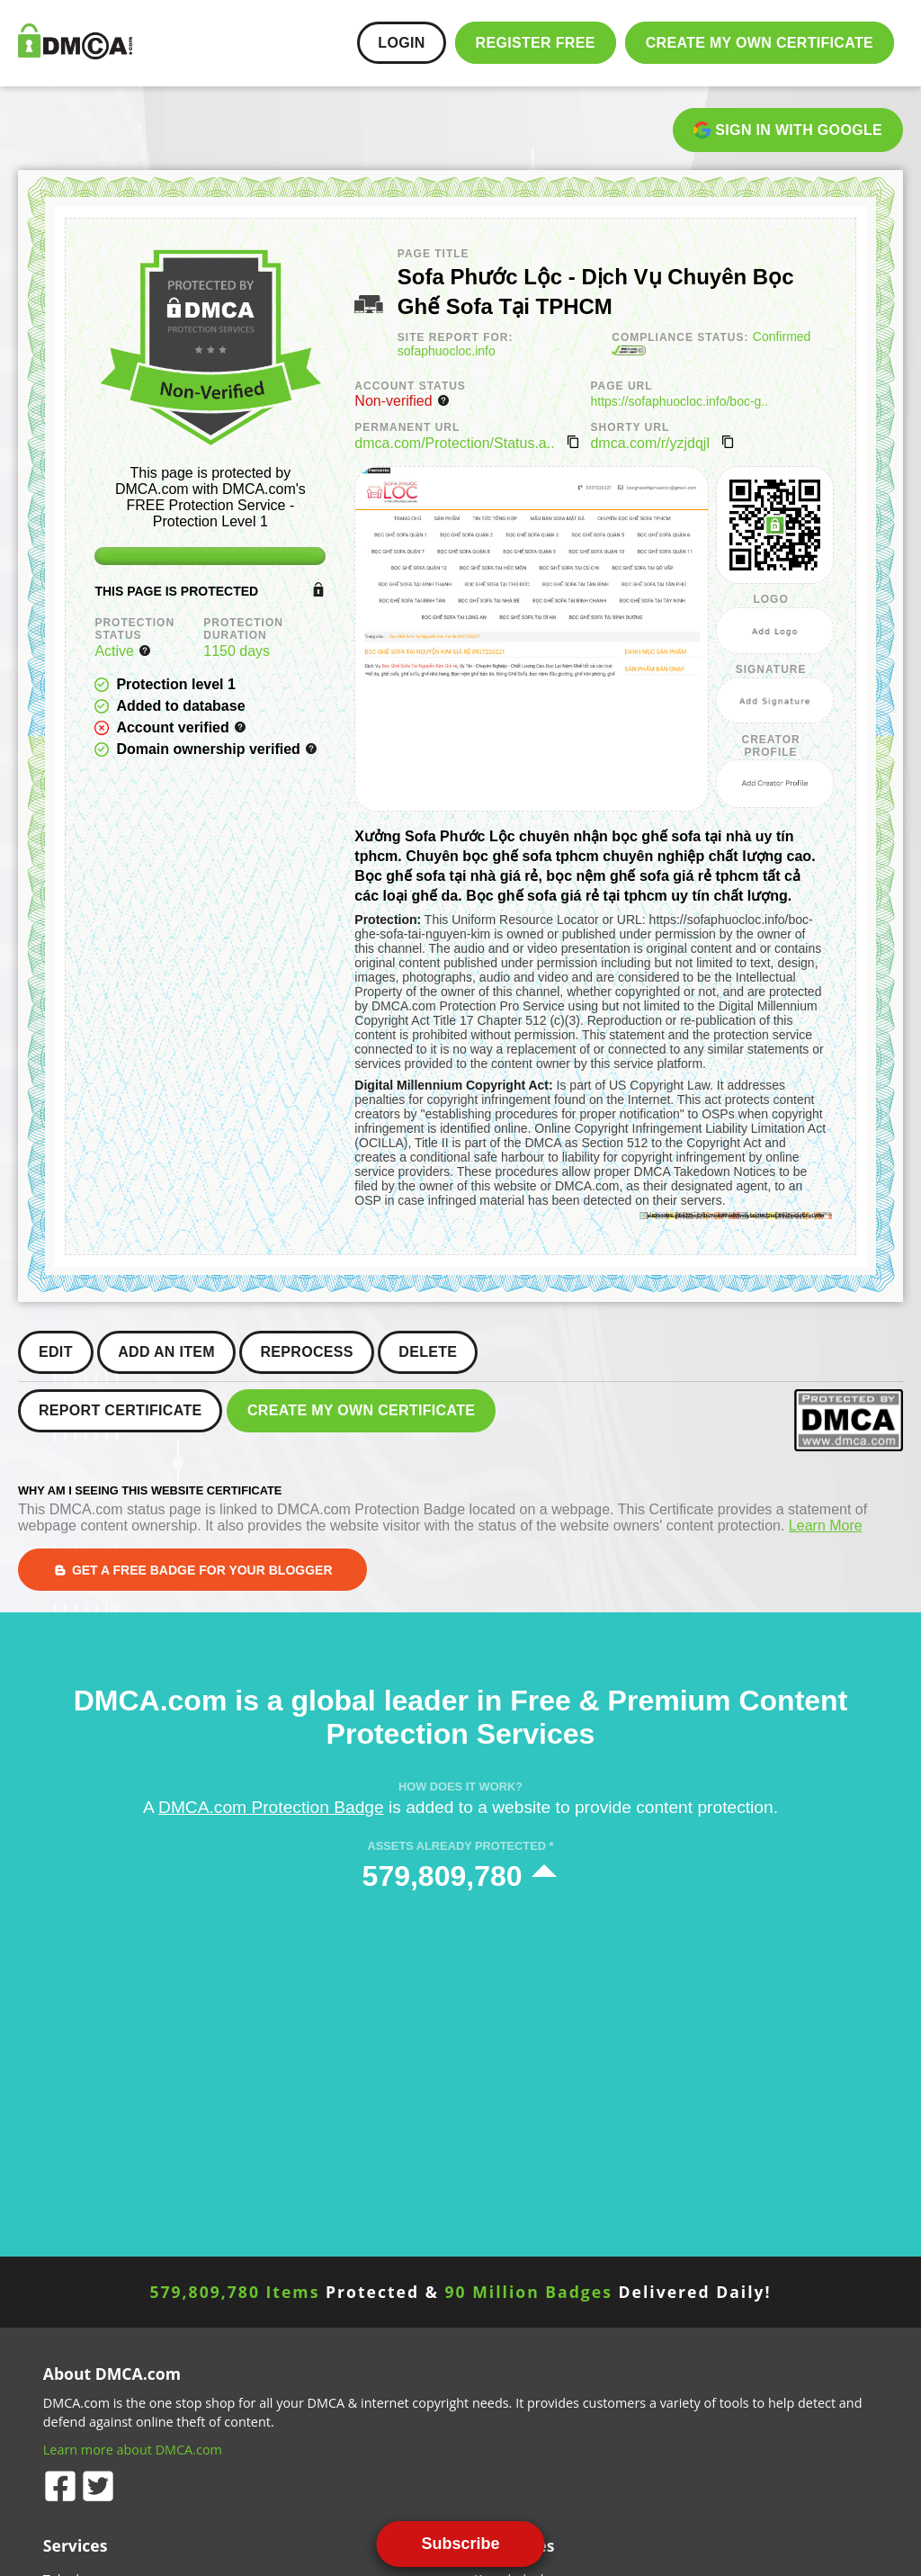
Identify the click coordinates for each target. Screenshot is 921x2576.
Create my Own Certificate (759, 42)
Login (401, 42)
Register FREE (535, 42)
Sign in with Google (787, 130)
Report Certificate (120, 1410)
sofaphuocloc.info (447, 351)
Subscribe (460, 2544)
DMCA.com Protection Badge (271, 1807)
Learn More (826, 1525)
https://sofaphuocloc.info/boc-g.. (679, 401)
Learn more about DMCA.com (132, 2449)
